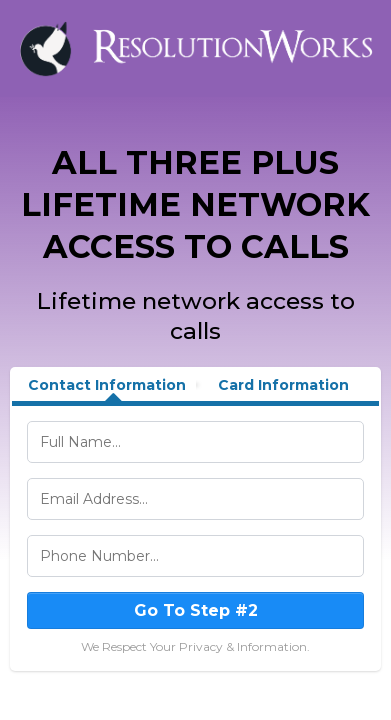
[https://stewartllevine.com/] (195, 47)
